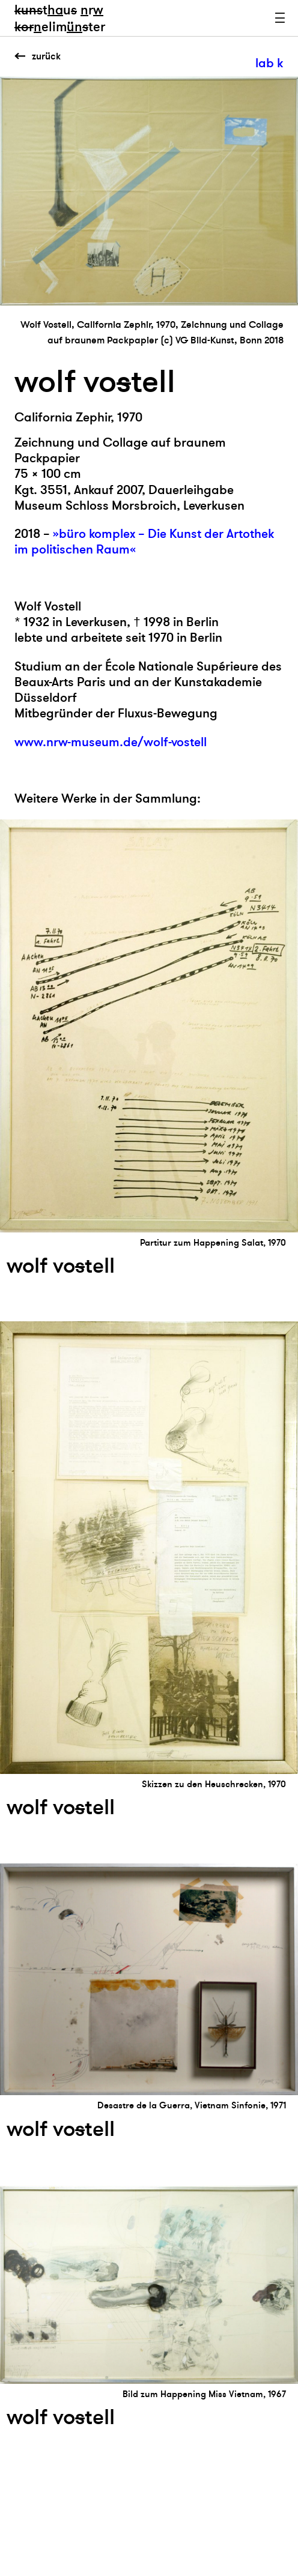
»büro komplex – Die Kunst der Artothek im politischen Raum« (144, 542)
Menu (280, 18)
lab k (269, 63)
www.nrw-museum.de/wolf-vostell (110, 742)
